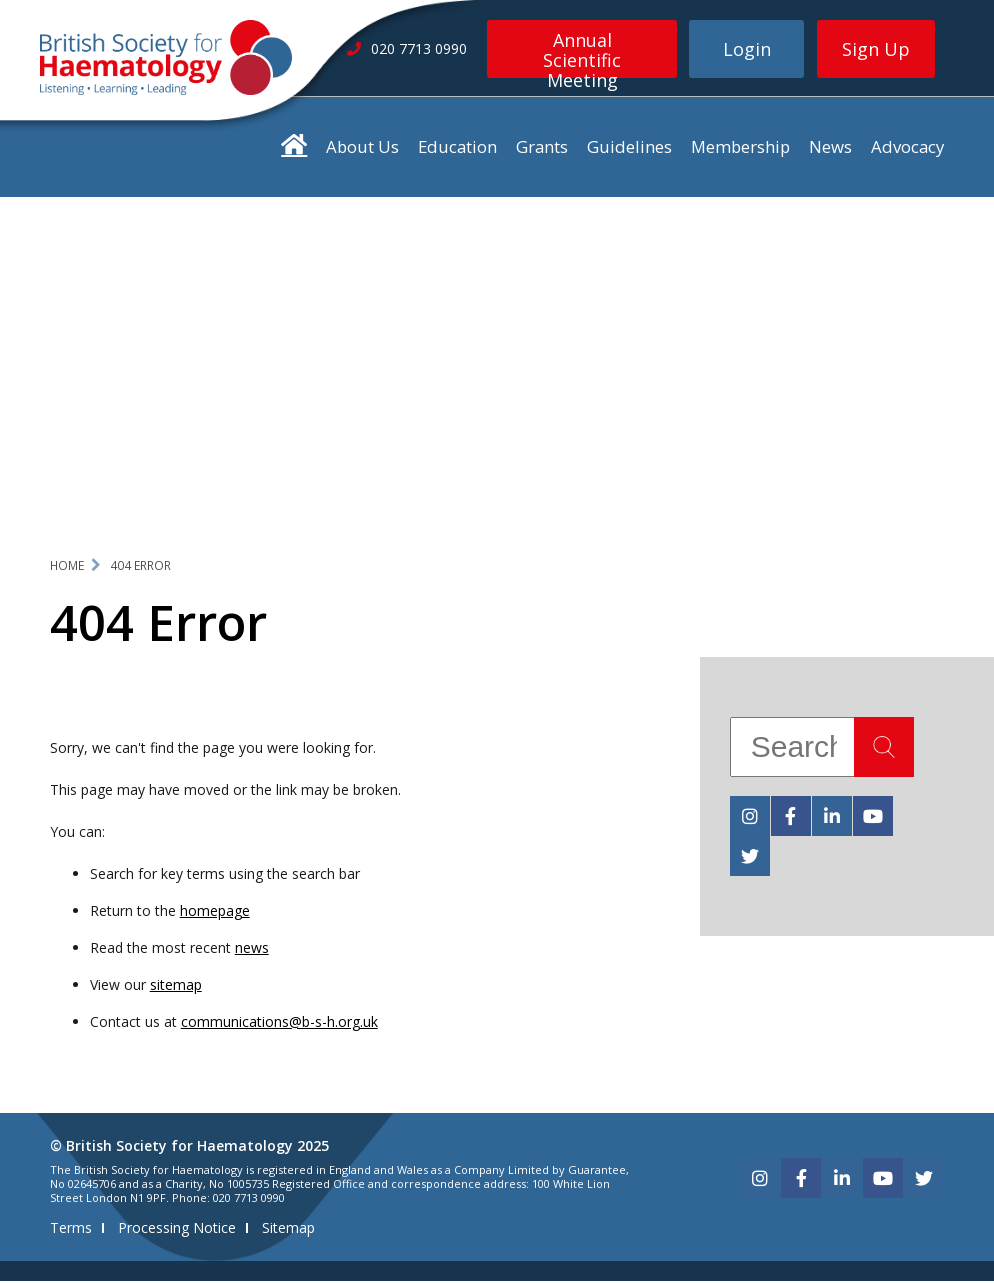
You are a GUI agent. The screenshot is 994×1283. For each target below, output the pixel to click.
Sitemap (288, 1229)
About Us (362, 148)
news (252, 949)
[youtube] (873, 818)
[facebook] (791, 818)
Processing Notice (177, 1229)
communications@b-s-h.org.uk (279, 1023)
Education (457, 148)
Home (67, 567)
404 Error (140, 567)
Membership (740, 148)
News (830, 148)
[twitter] (750, 858)
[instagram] (750, 818)
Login (747, 49)
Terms (71, 1229)
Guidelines (629, 148)
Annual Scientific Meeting (582, 53)
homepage (215, 912)
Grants (542, 148)
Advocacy (907, 148)
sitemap (176, 986)
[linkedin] (832, 818)
